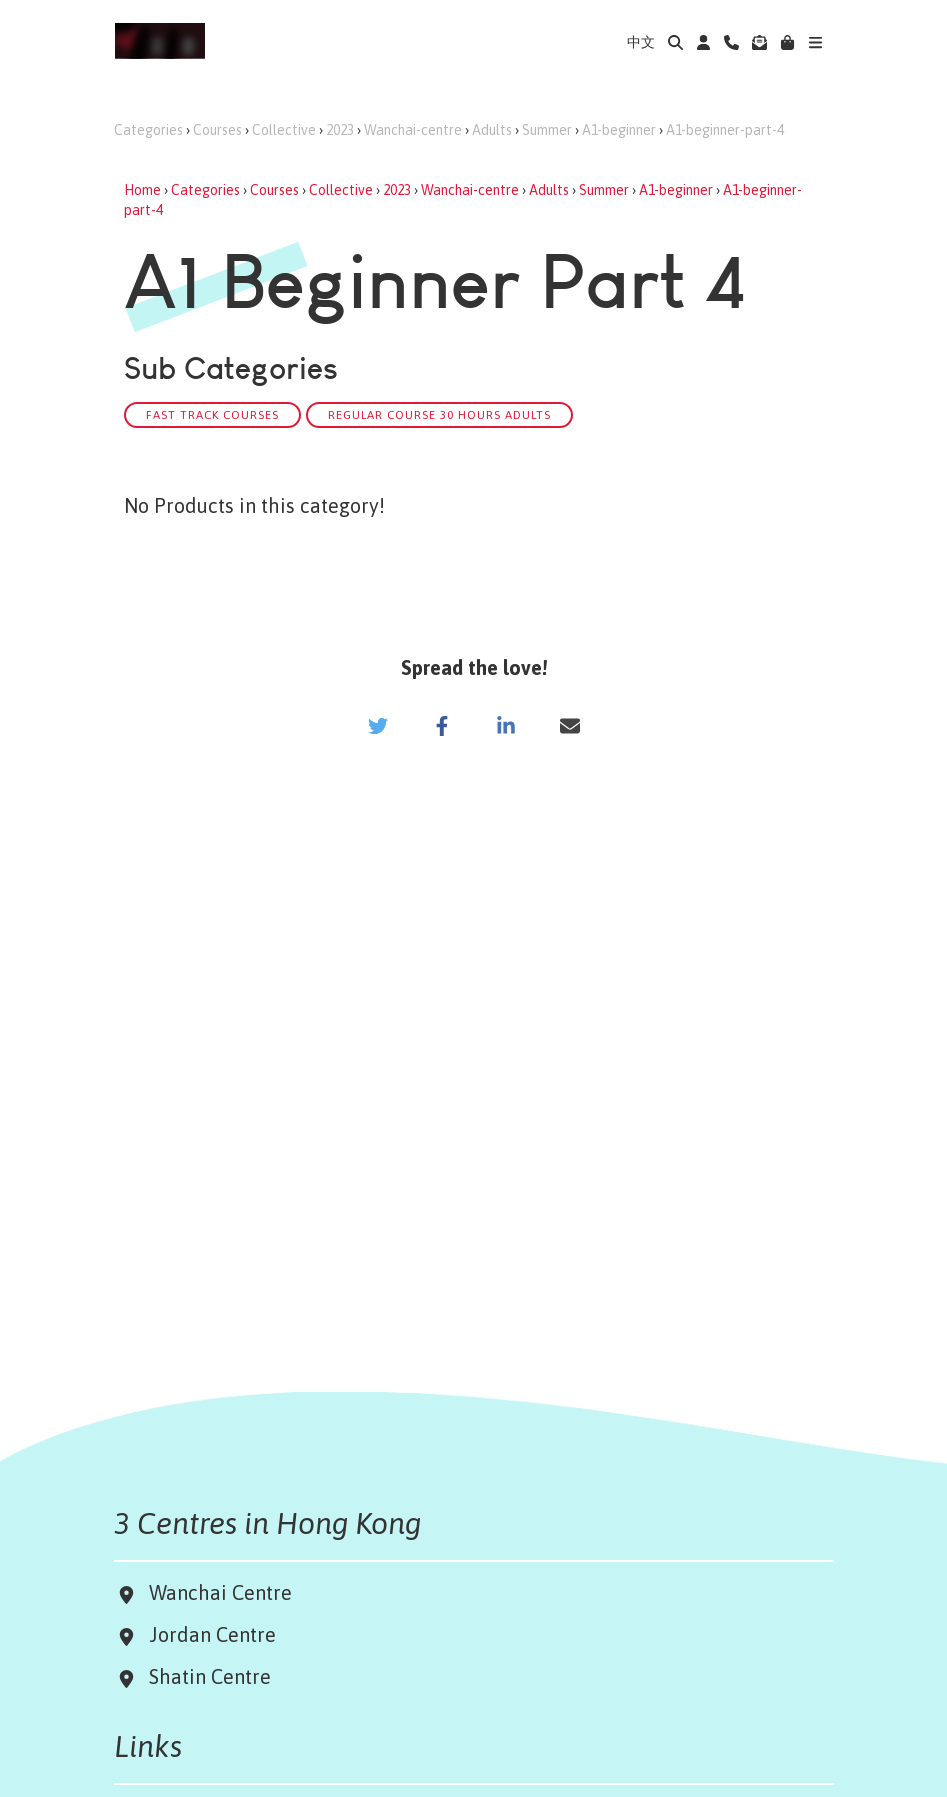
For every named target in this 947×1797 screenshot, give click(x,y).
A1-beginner (619, 130)
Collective (284, 130)
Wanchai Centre (223, 1592)
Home (142, 190)
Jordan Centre (207, 1634)
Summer (547, 130)
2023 (340, 130)
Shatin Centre (205, 1676)
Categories (148, 130)
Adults (492, 130)
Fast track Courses (212, 414)
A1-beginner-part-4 (725, 130)
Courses (217, 130)
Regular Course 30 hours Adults (439, 414)
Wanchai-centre (413, 130)
